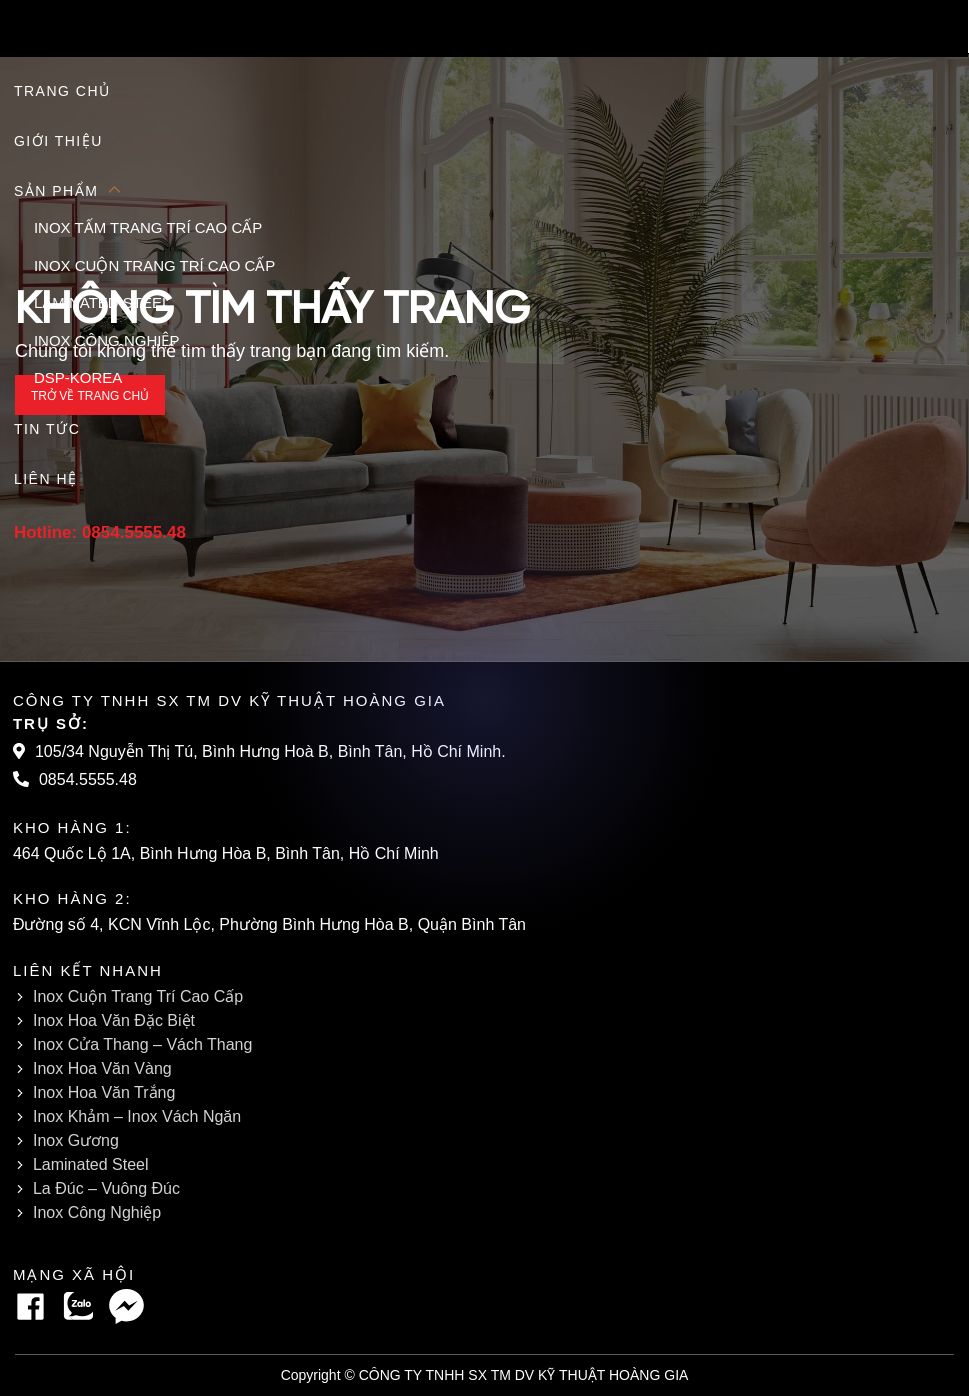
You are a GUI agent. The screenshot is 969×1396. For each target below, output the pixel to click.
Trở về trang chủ (90, 395)
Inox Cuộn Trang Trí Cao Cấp (139, 996)
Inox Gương (75, 1140)
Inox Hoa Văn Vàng (101, 1068)
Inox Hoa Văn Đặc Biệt (115, 1020)
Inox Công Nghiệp (98, 1212)
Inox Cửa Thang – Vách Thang (144, 1044)
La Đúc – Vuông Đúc (109, 1188)
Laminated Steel (94, 1164)
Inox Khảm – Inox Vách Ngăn (135, 1116)
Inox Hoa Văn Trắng (104, 1092)
